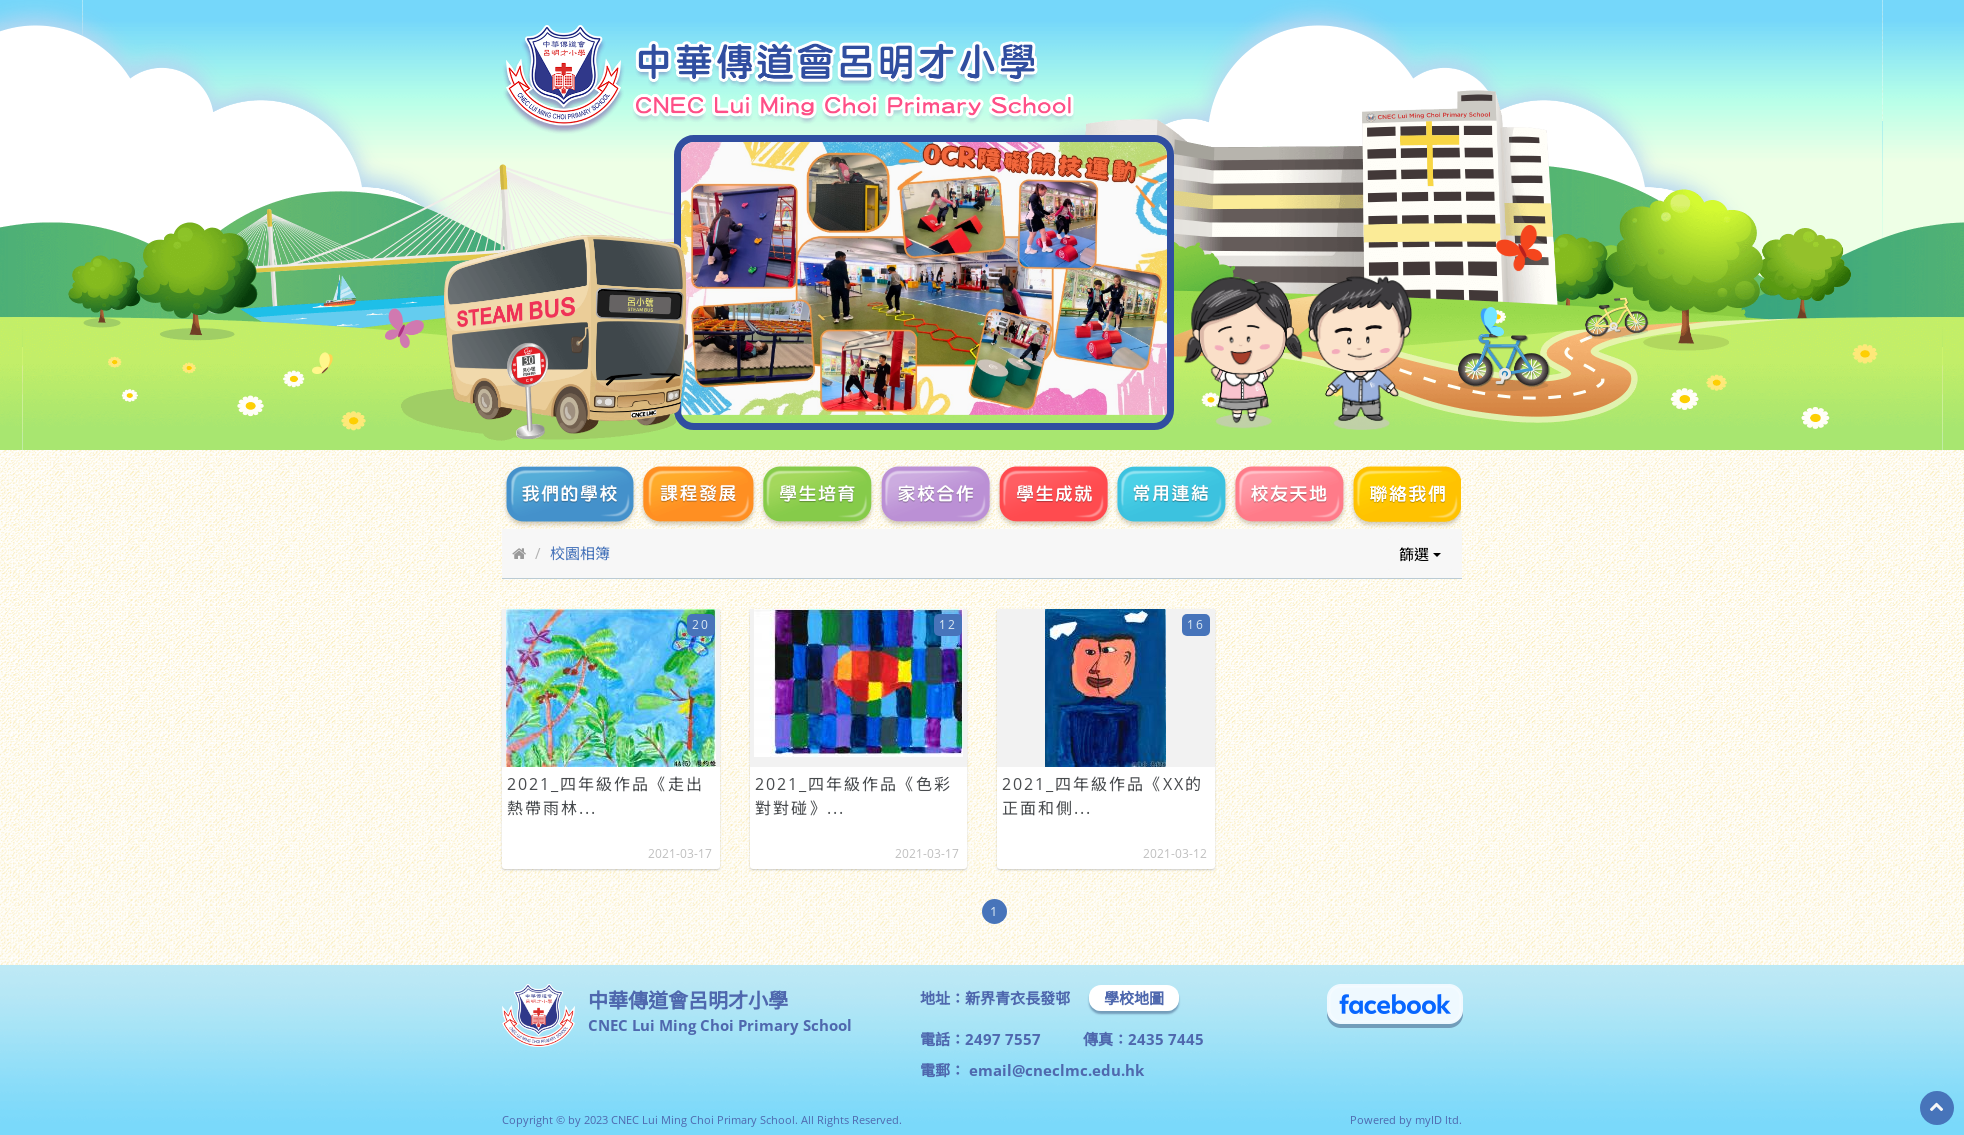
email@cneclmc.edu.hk (1054, 1070)
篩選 (1420, 554)
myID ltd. (1438, 1119)
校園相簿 (580, 553)
